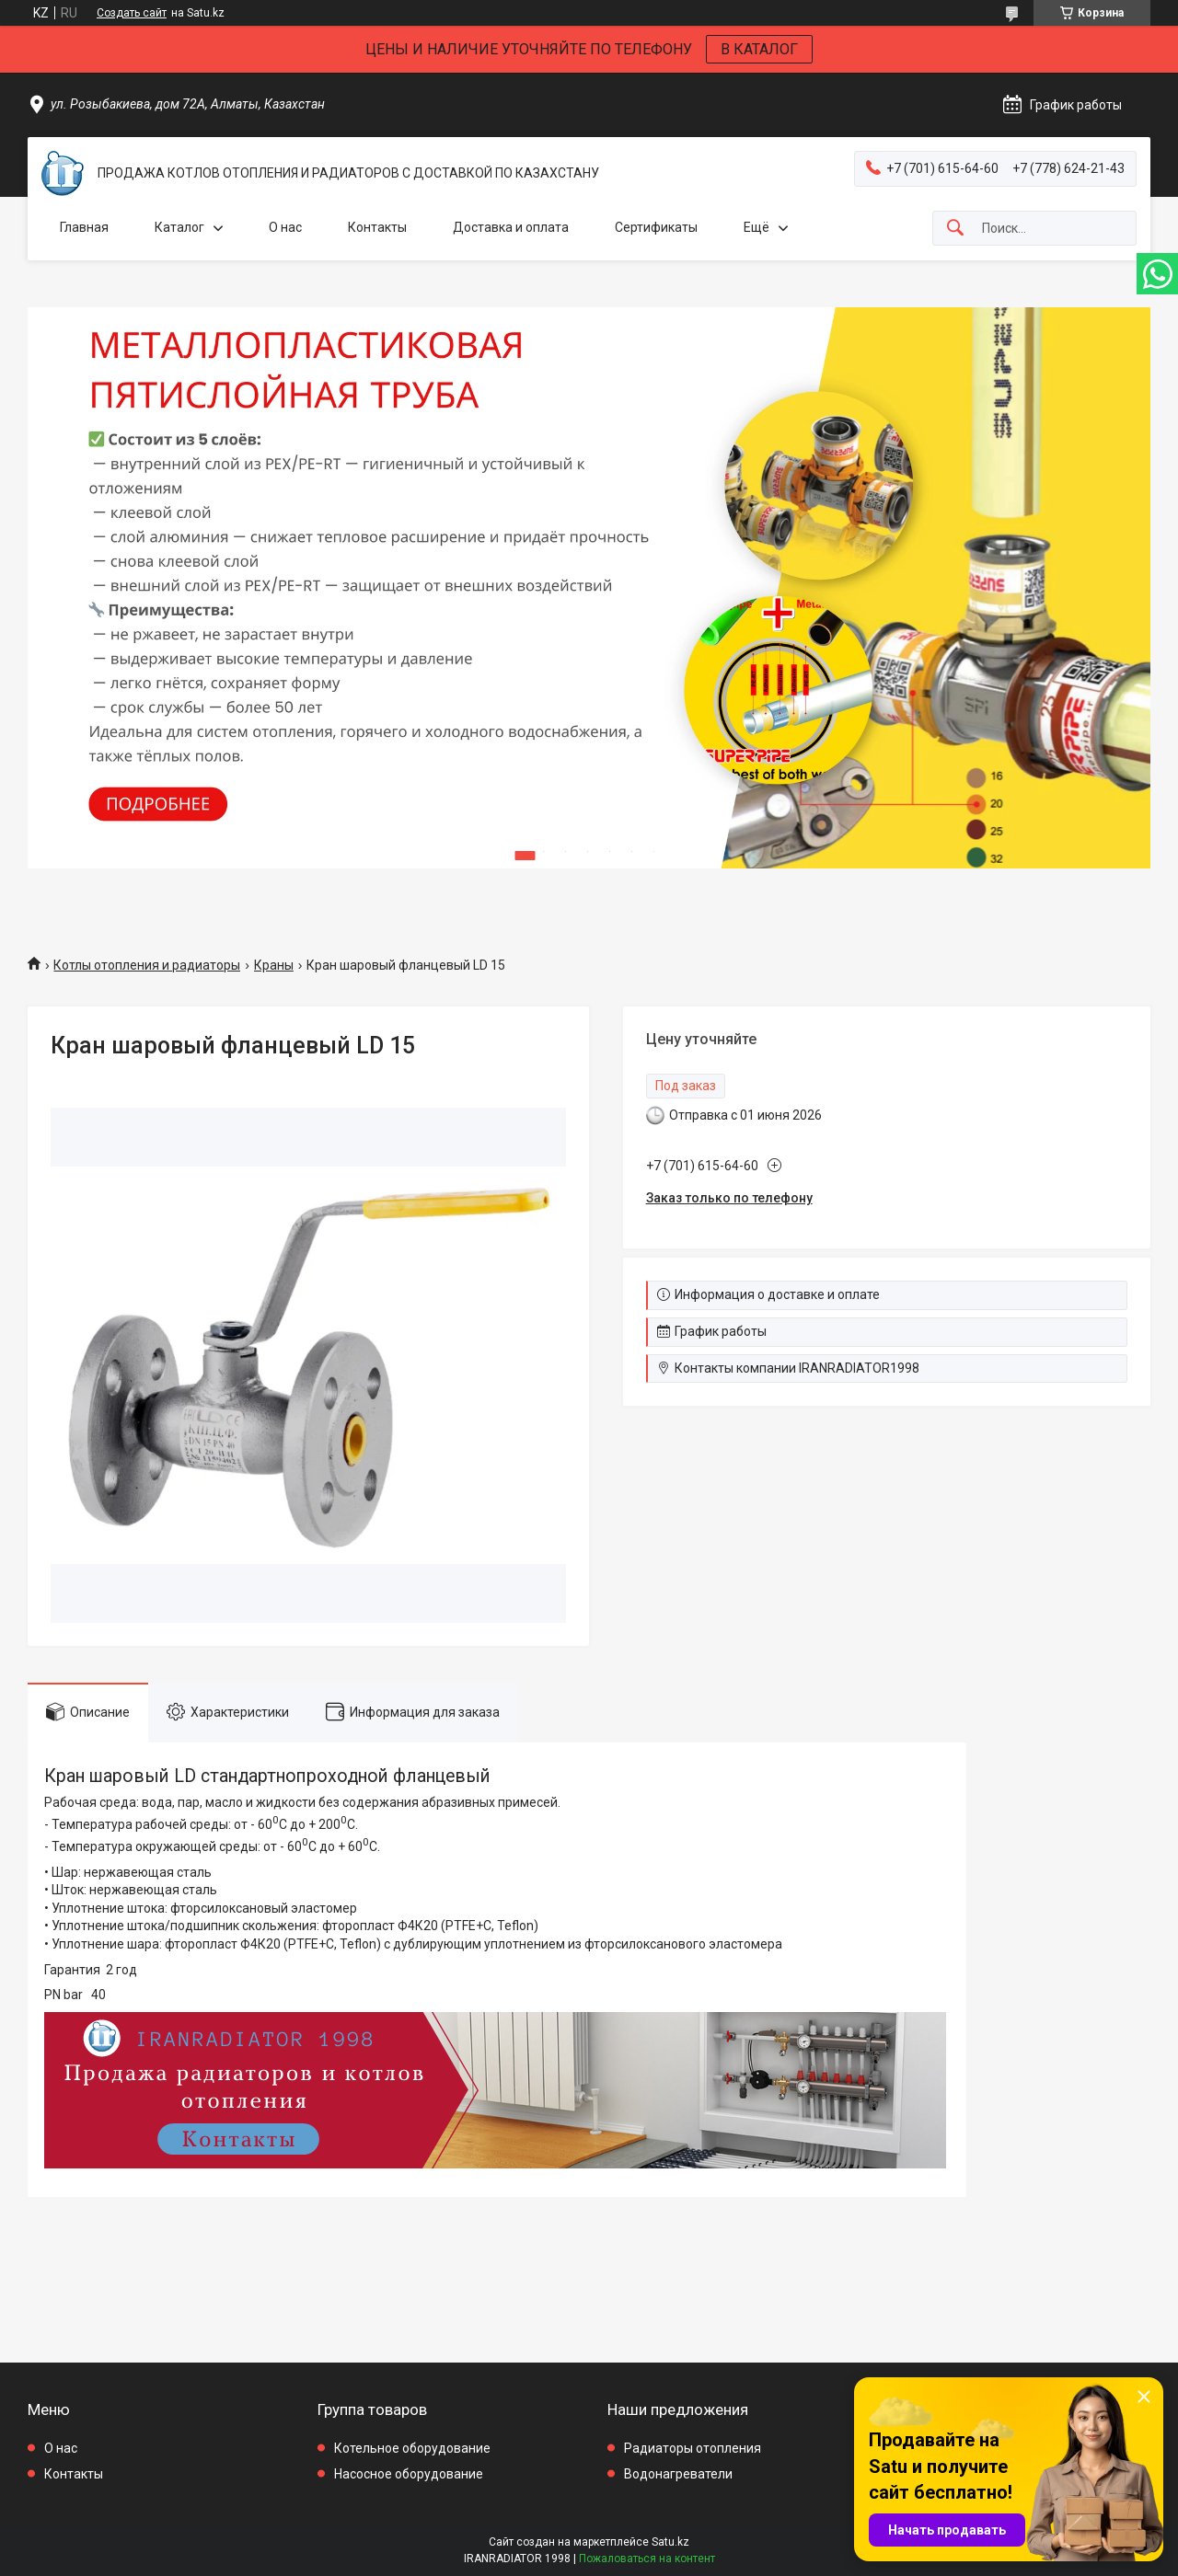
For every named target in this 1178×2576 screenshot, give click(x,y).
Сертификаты (656, 227)
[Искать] (955, 228)
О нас (285, 227)
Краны (274, 965)
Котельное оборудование (412, 2448)
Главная (84, 227)
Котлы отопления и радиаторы (146, 965)
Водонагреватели (678, 2474)
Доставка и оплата (511, 227)
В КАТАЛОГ (759, 49)
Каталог (179, 227)
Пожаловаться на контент (647, 2558)
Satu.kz (670, 2542)
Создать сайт (132, 12)
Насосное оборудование (408, 2474)
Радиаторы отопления (692, 2448)
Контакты (377, 227)
